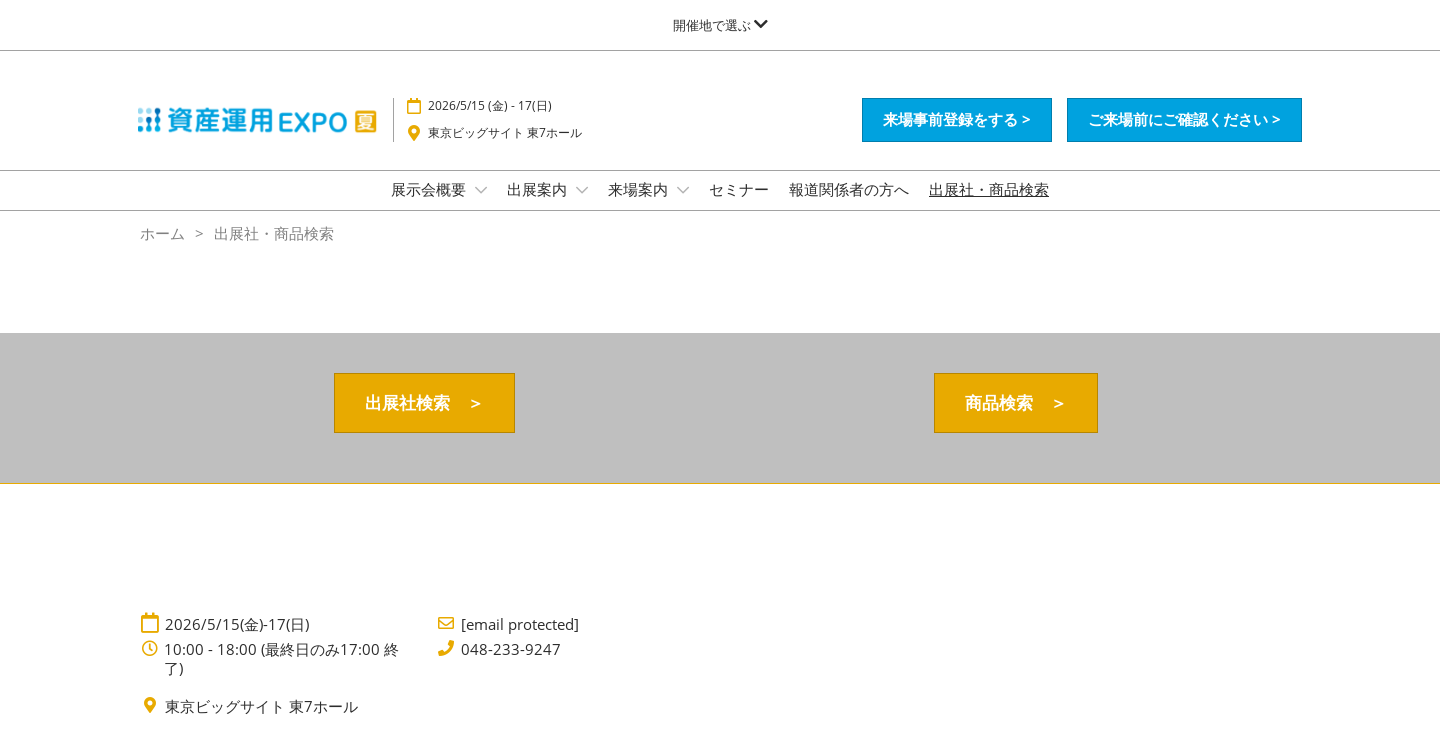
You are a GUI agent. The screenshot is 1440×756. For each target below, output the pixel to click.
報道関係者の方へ (849, 189)
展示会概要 (430, 189)
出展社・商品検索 (989, 189)
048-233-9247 (511, 649)
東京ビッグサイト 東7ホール (505, 132)
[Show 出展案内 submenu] (582, 190)
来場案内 (640, 189)
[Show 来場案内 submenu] (683, 190)
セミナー (739, 189)
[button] (957, 120)
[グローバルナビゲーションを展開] (720, 25)
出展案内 (539, 189)
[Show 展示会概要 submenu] (481, 190)
